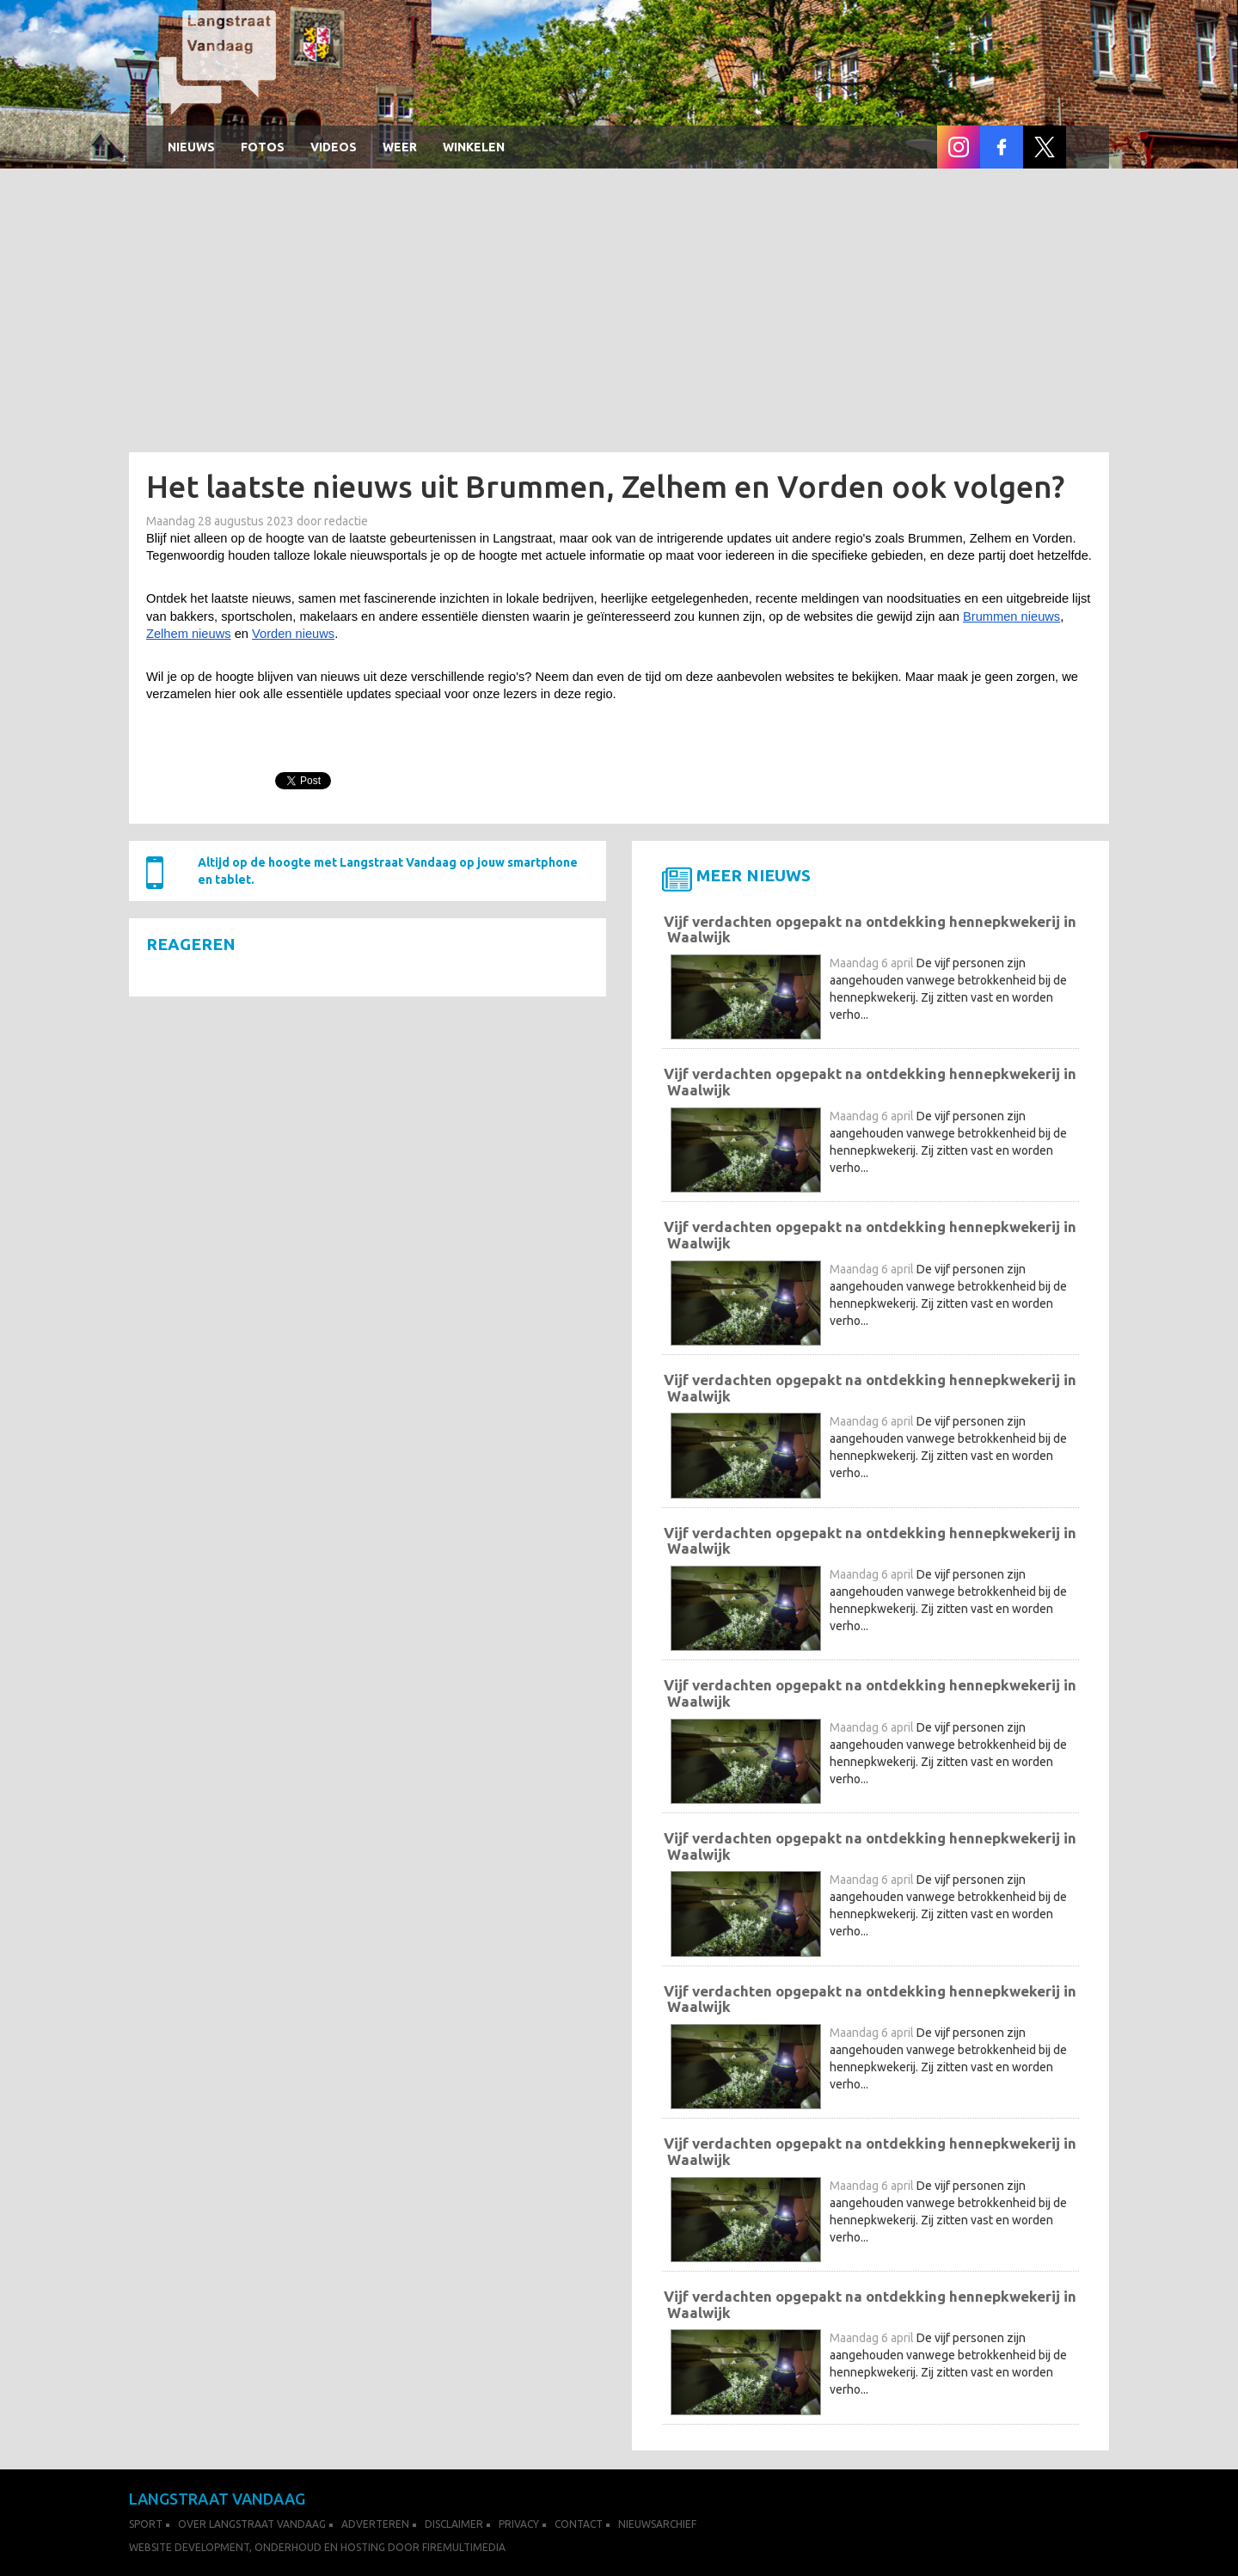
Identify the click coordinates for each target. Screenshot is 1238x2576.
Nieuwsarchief (657, 2524)
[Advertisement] (619, 314)
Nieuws (191, 147)
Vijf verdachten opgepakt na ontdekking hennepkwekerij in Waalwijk (870, 929)
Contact (579, 2524)
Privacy (519, 2524)
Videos (333, 147)
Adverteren (375, 2524)
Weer (400, 147)
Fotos (263, 147)
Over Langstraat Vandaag (252, 2524)
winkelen (474, 147)
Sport (145, 2524)
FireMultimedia (464, 2547)
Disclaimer (454, 2524)
